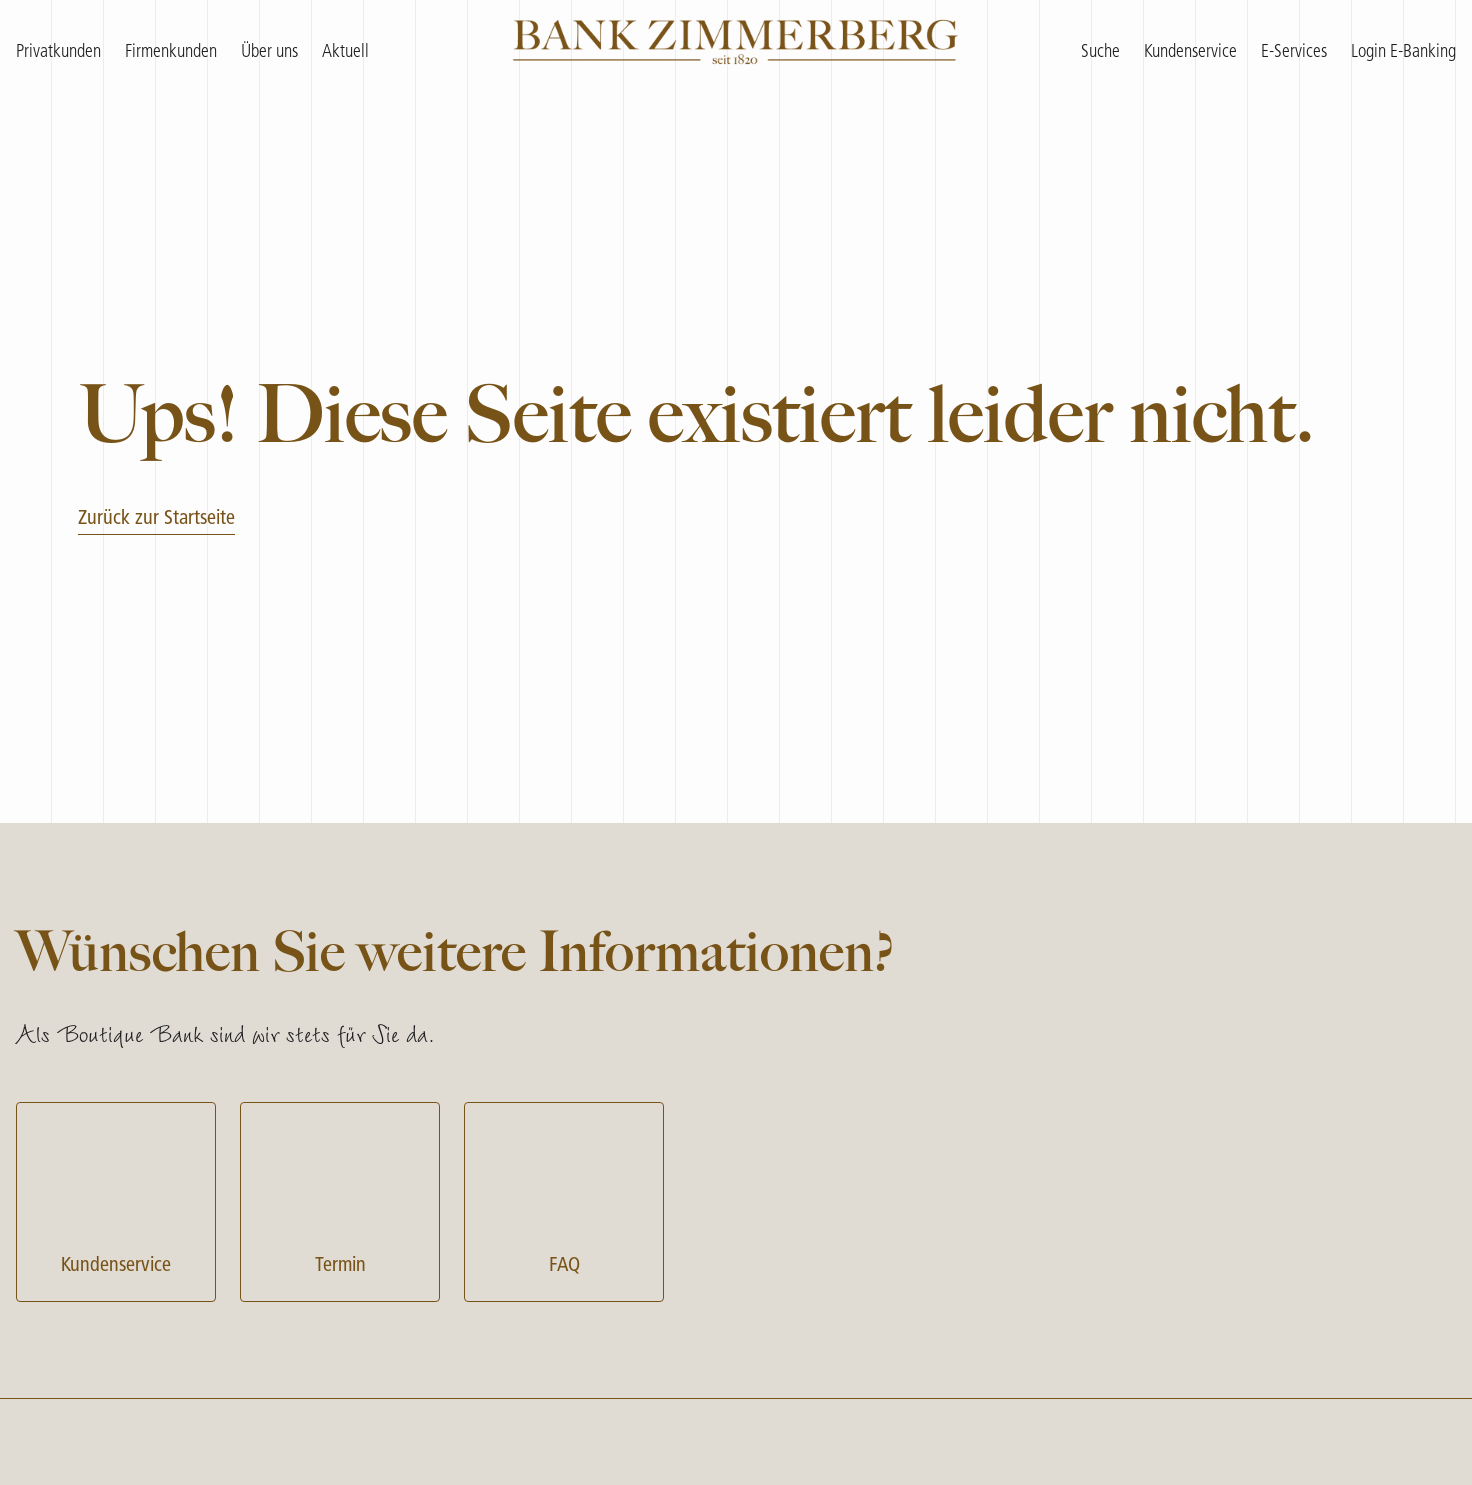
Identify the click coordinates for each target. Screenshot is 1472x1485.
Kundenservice (116, 1199)
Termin (340, 1199)
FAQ (564, 1199)
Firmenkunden (171, 52)
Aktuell (345, 52)
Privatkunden (58, 52)
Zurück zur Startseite (156, 519)
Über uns (269, 52)
